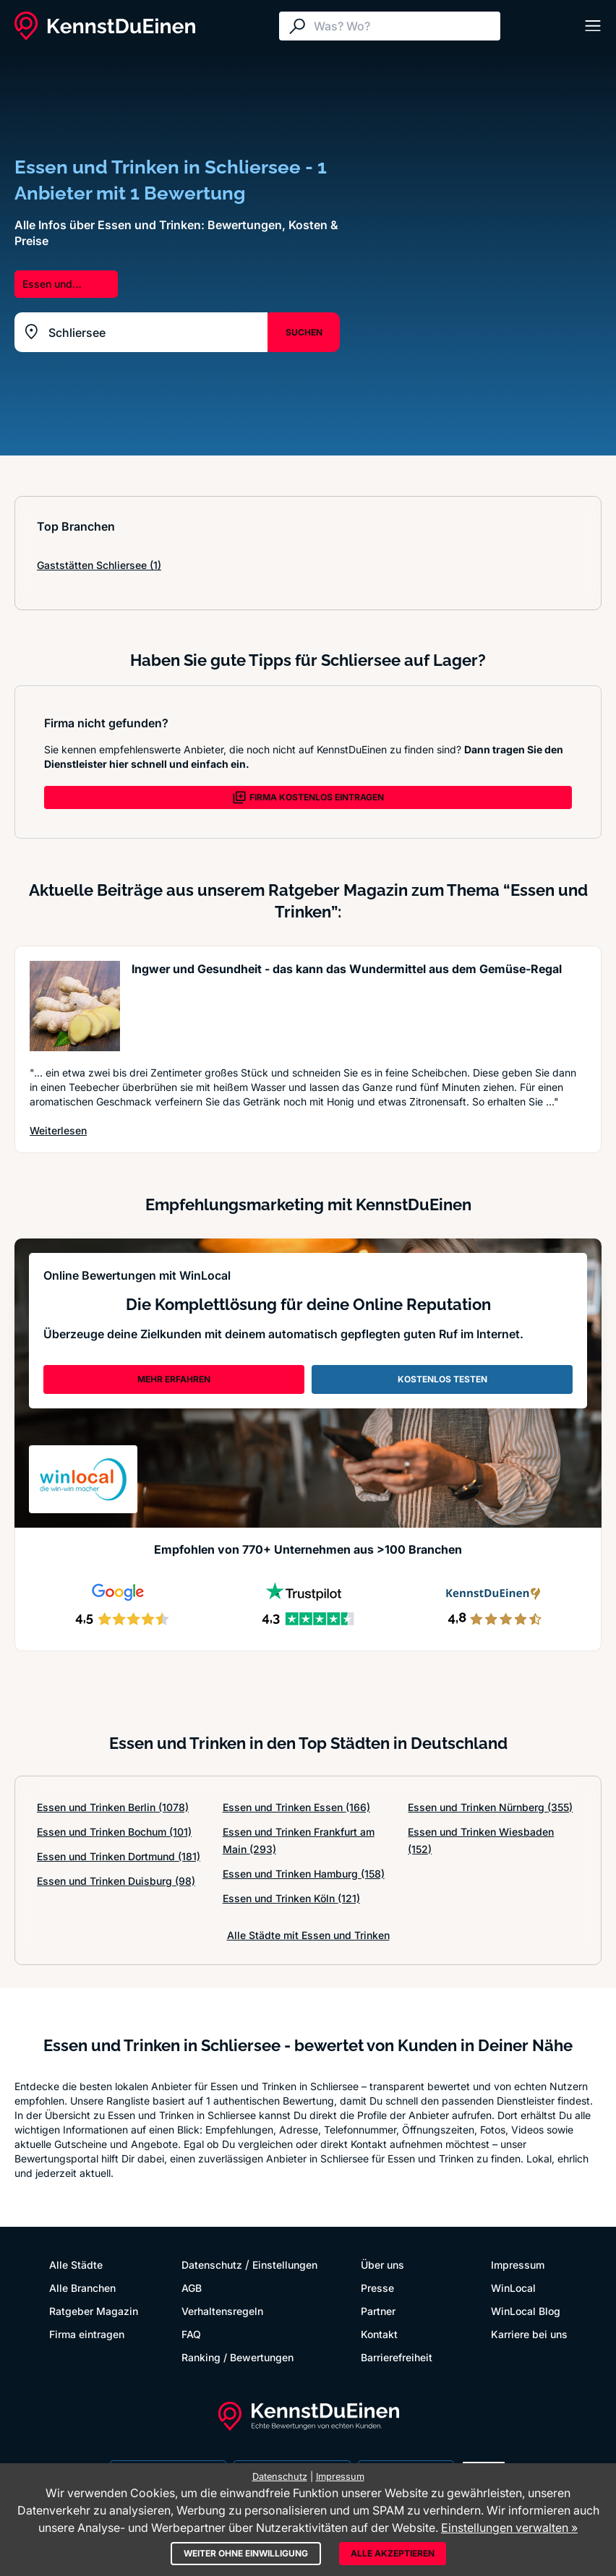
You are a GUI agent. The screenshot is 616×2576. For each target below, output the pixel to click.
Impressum (517, 2265)
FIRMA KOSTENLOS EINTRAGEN (308, 797)
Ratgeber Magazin (93, 2311)
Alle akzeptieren (393, 2553)
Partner (378, 2311)
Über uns (382, 2265)
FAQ (191, 2334)
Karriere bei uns (529, 2334)
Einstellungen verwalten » (509, 2527)
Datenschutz (211, 2265)
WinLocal (513, 2288)
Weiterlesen (58, 1130)
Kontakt (379, 2334)
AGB (191, 2288)
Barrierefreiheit (396, 2357)
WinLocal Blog (525, 2311)
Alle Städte (76, 2265)
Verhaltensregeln (222, 2311)
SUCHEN (304, 332)
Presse (377, 2288)
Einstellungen (284, 2265)
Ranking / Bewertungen (237, 2357)
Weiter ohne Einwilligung (246, 2553)
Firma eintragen (86, 2334)
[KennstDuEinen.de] (104, 26)
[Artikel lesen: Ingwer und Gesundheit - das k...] (75, 1006)
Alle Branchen (82, 2288)
